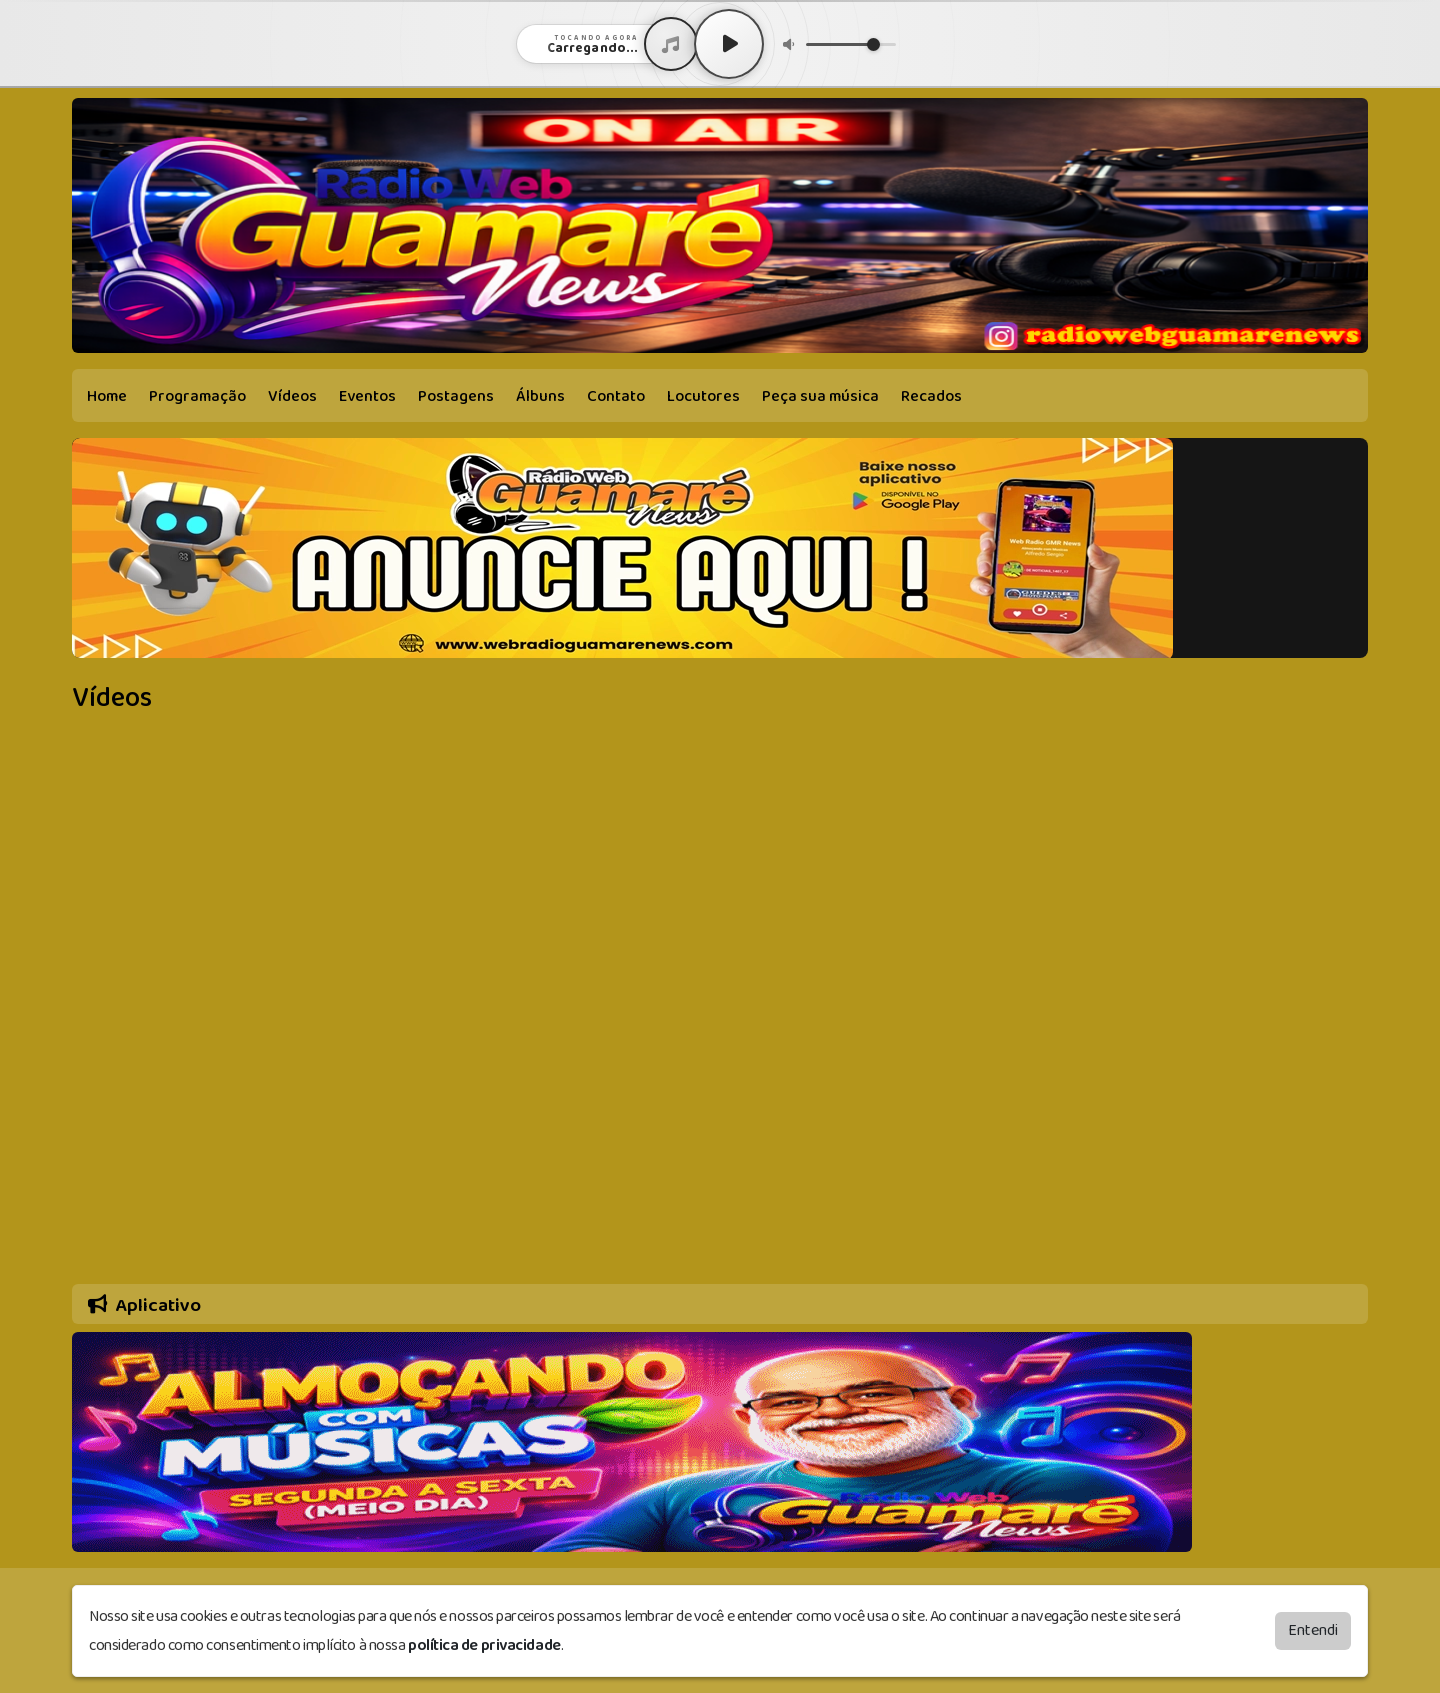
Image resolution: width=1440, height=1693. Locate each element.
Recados (931, 396)
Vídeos (292, 396)
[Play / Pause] (729, 44)
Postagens (456, 396)
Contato (616, 396)
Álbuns (540, 396)
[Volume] (851, 44)
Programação (197, 396)
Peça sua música (820, 396)
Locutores (703, 396)
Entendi (1313, 1630)
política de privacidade (484, 1645)
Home (107, 396)
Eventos (367, 396)
